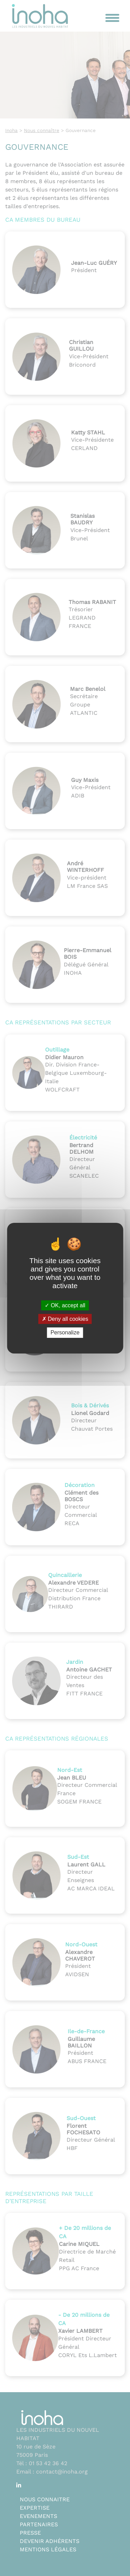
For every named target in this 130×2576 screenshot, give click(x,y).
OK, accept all (65, 1305)
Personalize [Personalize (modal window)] (65, 1332)
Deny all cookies (65, 1319)
